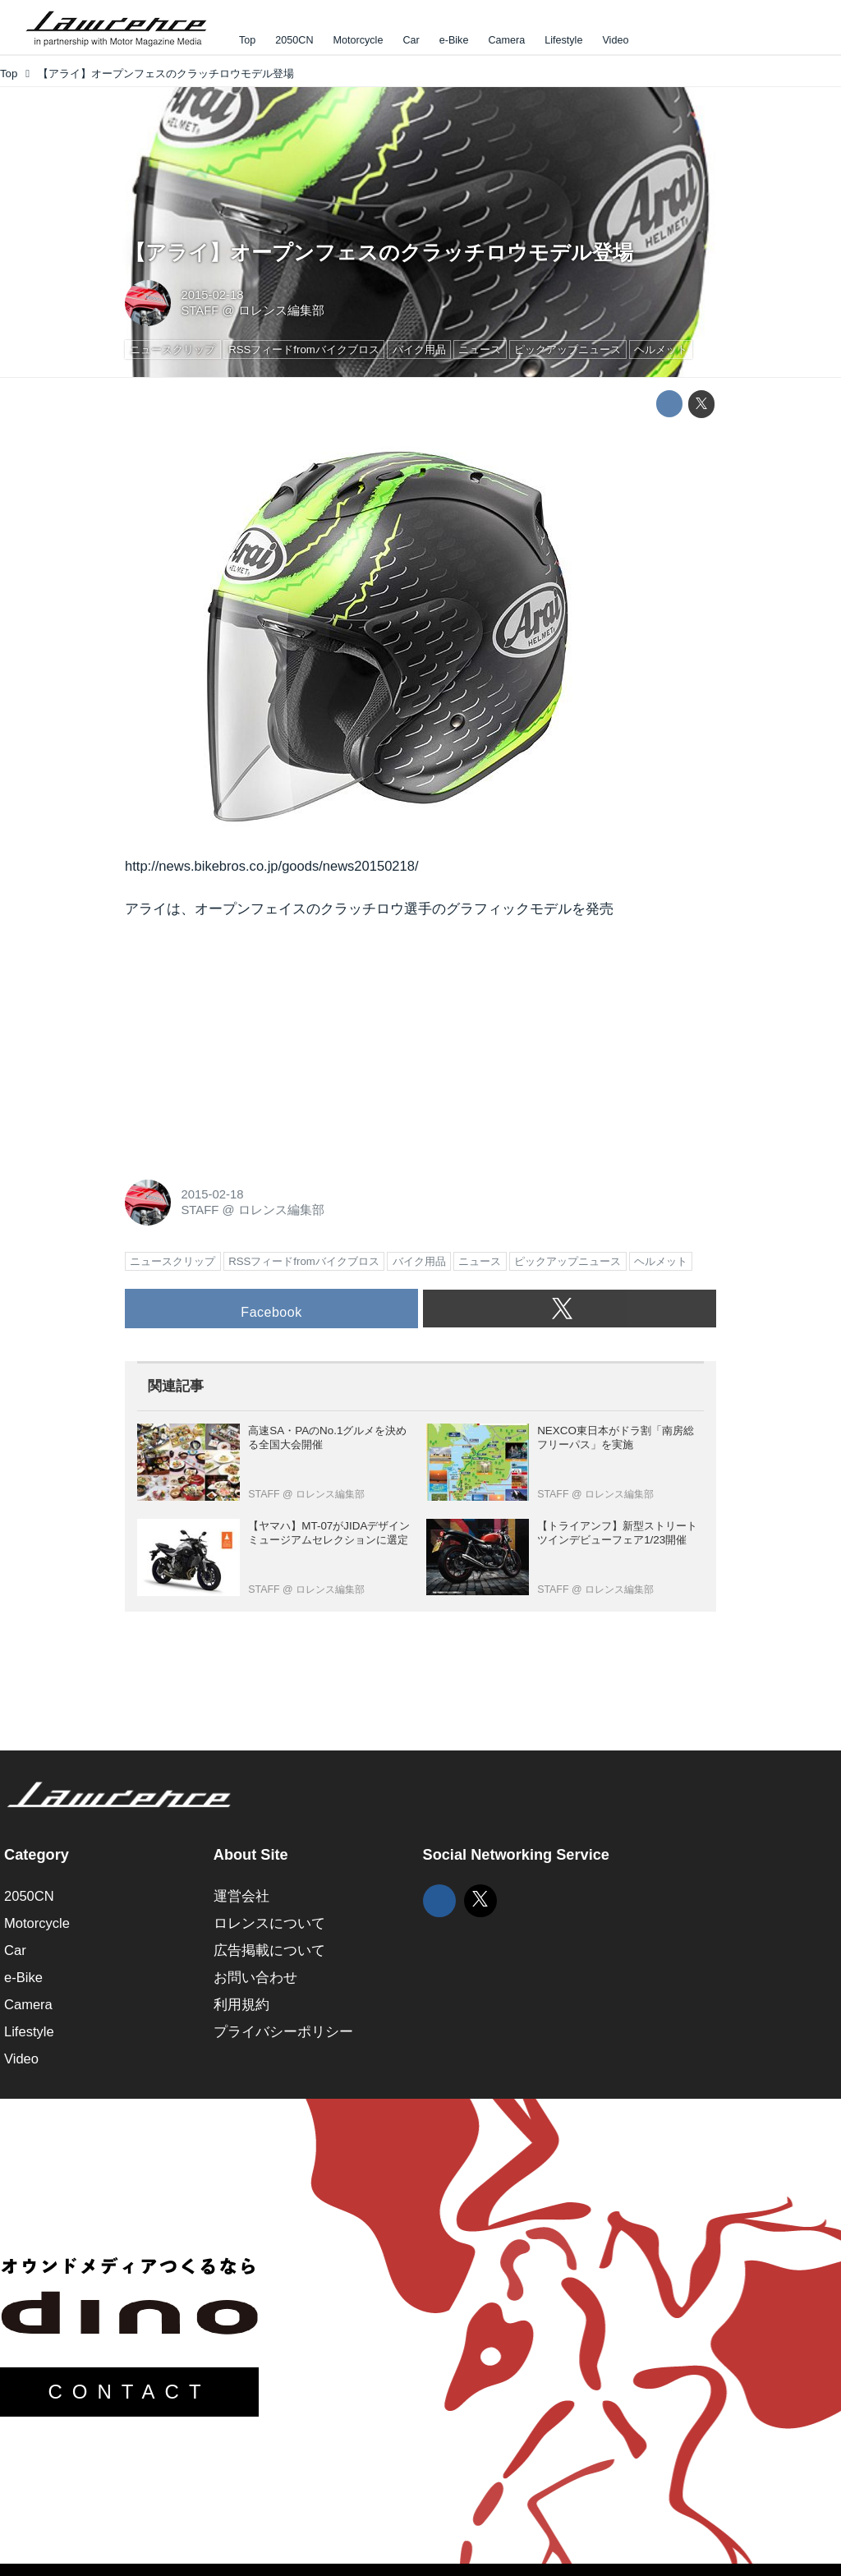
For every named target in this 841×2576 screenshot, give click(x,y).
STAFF (199, 310)
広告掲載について (269, 1950)
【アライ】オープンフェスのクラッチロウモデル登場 (379, 253)
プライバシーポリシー (283, 2032)
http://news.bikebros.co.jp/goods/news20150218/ (272, 866)
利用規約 (241, 2004)
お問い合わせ (255, 1977)
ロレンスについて (269, 1923)
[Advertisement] (248, 1045)
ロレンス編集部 (281, 310)
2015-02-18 (212, 294)
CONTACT (129, 2391)
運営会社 (241, 1896)
